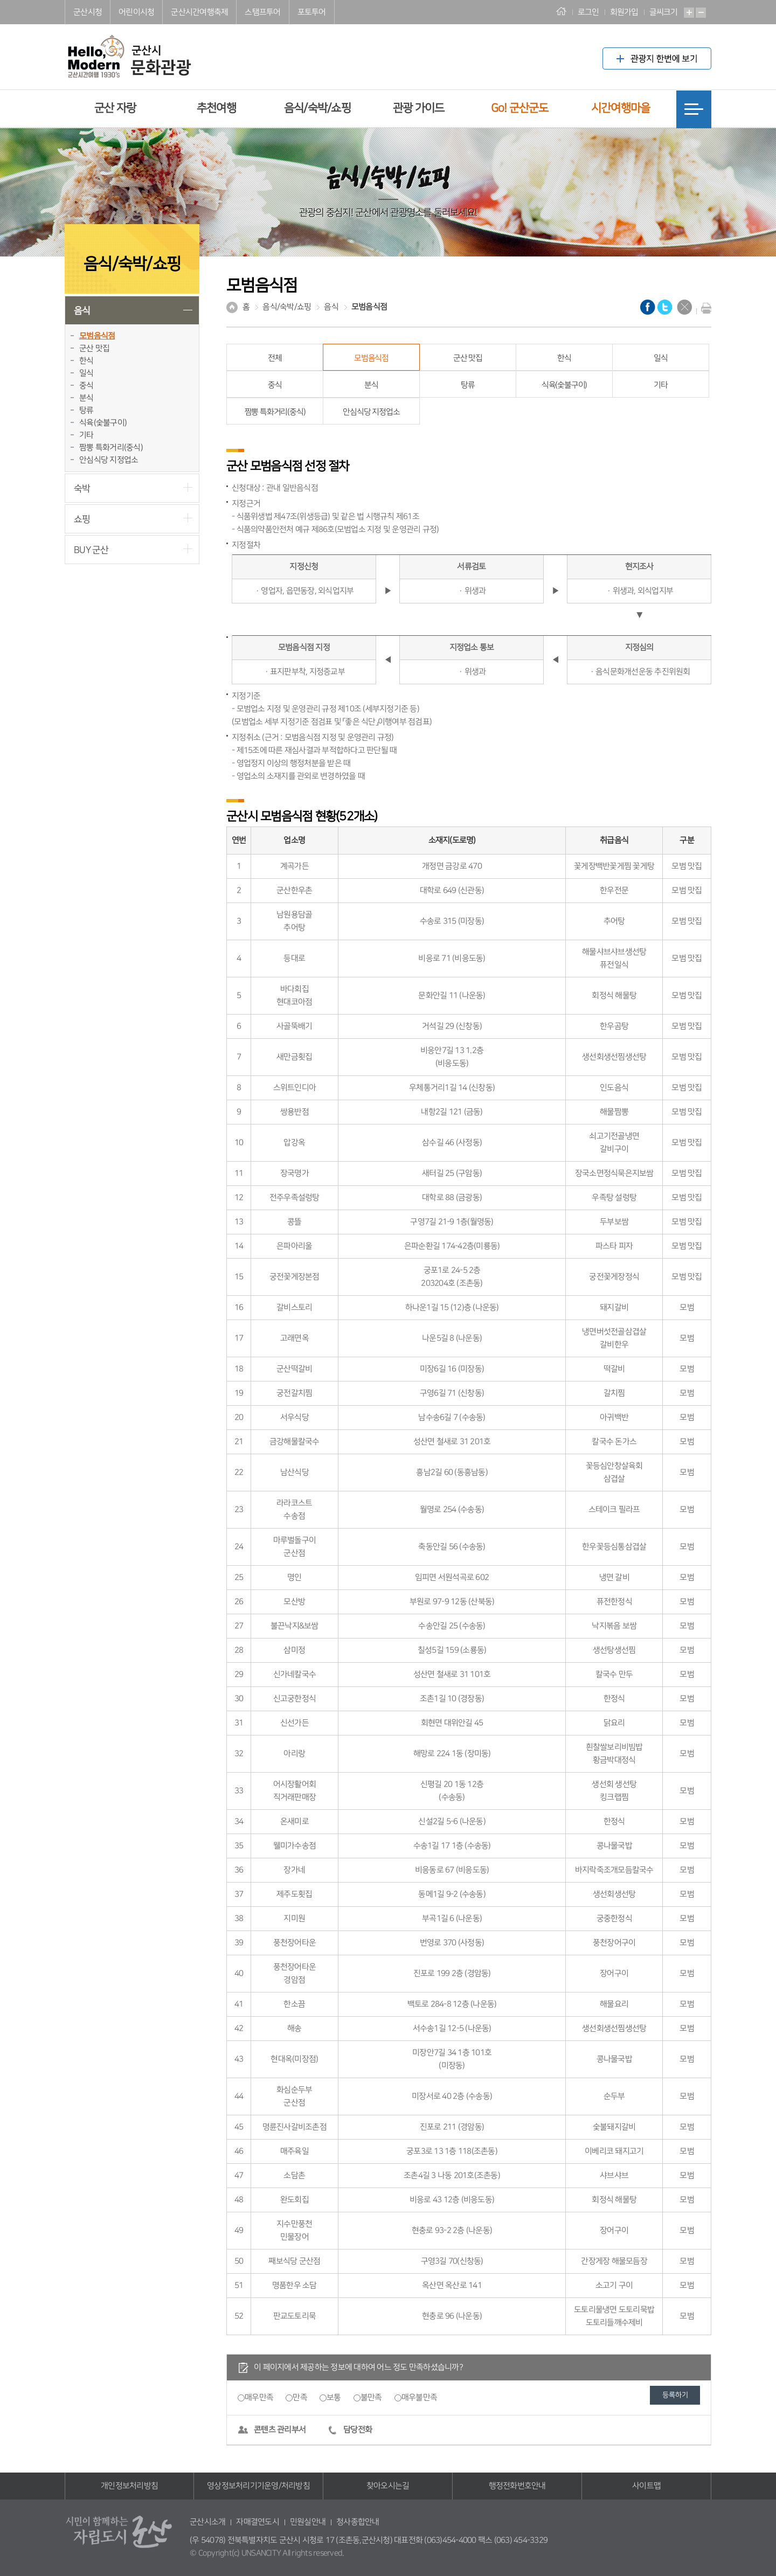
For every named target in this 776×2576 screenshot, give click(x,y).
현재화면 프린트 (703, 308)
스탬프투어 (262, 12)
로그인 (588, 12)
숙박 (82, 488)
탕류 (86, 410)
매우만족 (259, 2397)
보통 (334, 2397)
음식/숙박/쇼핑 (317, 108)
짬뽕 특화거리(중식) (111, 447)
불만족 (371, 2397)
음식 (82, 310)
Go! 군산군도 (520, 108)
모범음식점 (97, 336)
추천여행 (216, 108)
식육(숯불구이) (103, 422)
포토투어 (311, 12)
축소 (701, 13)
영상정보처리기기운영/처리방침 (258, 2485)
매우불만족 (419, 2397)
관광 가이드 (419, 108)
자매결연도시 (257, 2521)
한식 (86, 360)
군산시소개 (207, 2521)
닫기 (684, 307)
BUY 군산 (91, 550)
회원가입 (624, 12)
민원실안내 (307, 2521)
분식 (86, 397)
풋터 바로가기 (0, 0)
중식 (86, 385)
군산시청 (87, 12)
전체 (275, 358)
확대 (689, 13)
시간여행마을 (620, 108)
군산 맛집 (94, 348)
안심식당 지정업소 (108, 459)
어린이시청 (136, 12)
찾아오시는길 (388, 2485)
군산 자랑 (115, 108)
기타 (86, 435)
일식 (86, 373)
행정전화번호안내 (517, 2485)
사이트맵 (646, 2485)
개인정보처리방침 (129, 2485)
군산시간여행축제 (199, 12)
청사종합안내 (357, 2521)
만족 (300, 2397)
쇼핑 (82, 519)
